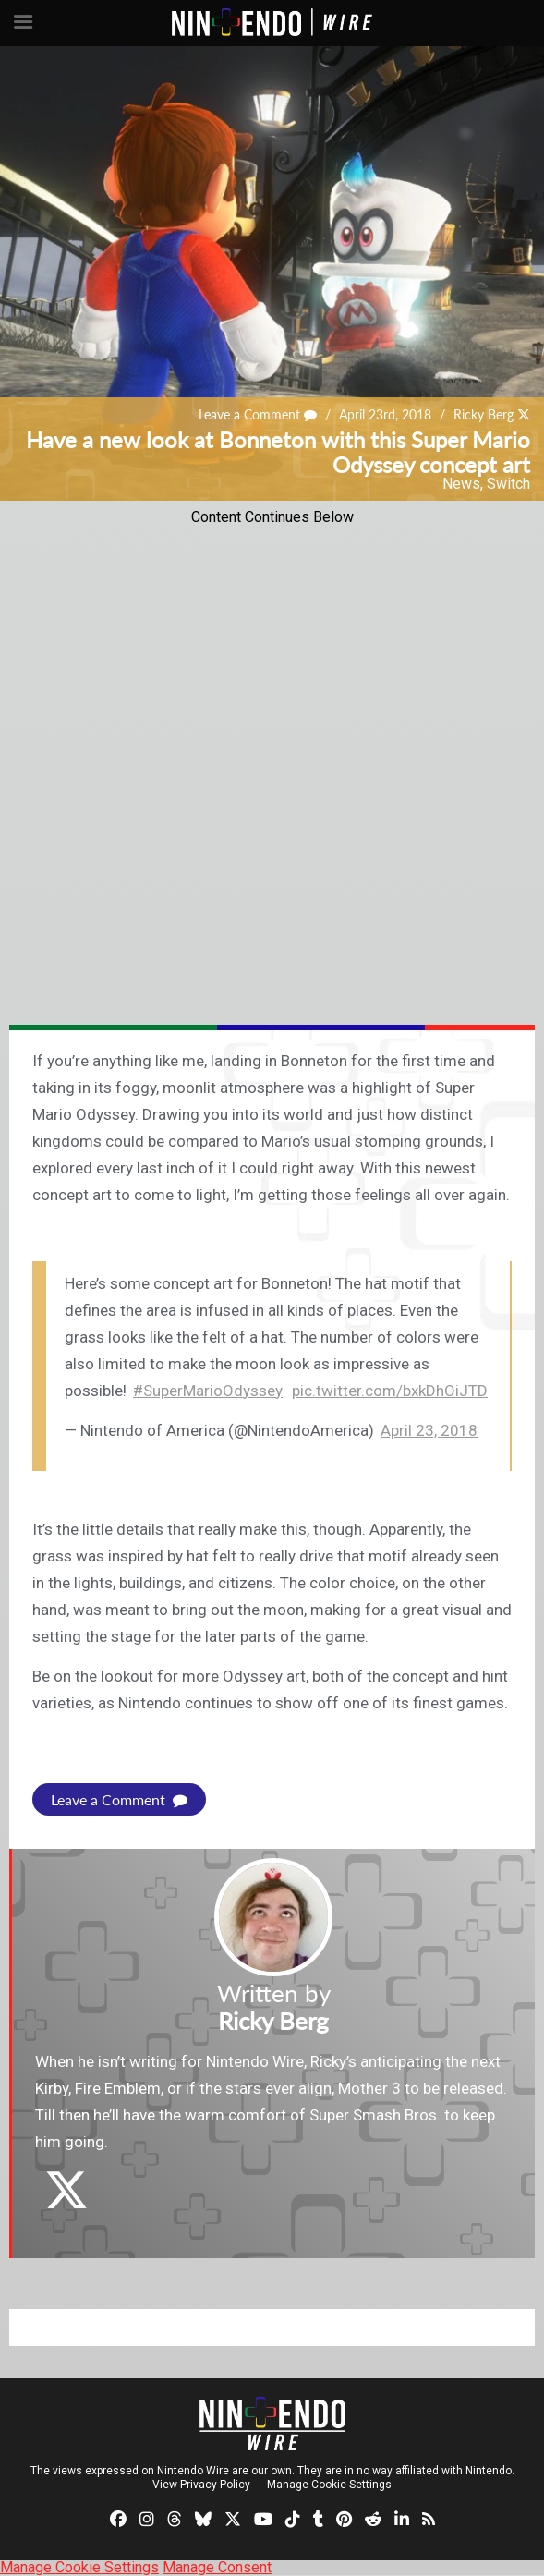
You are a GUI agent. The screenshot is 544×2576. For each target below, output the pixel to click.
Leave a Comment (258, 414)
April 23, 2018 (429, 1430)
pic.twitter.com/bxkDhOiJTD (390, 1390)
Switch (508, 483)
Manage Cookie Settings (329, 2484)
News (461, 483)
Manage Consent (217, 2567)
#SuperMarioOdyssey (208, 1390)
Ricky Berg (483, 414)
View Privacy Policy (201, 2484)
